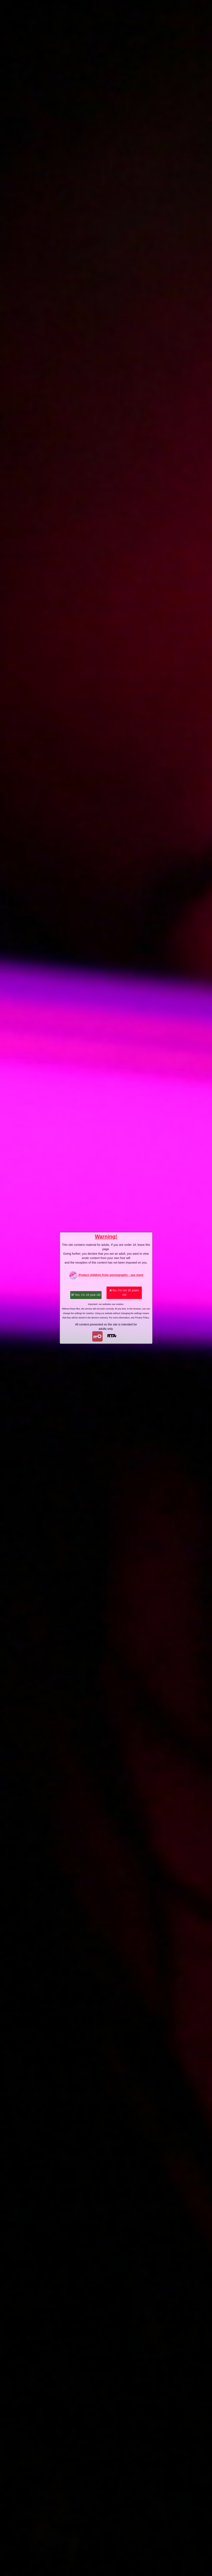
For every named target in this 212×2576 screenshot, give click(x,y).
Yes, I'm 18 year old (86, 1294)
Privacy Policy (142, 1317)
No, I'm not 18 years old (124, 1292)
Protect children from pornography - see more (106, 1275)
